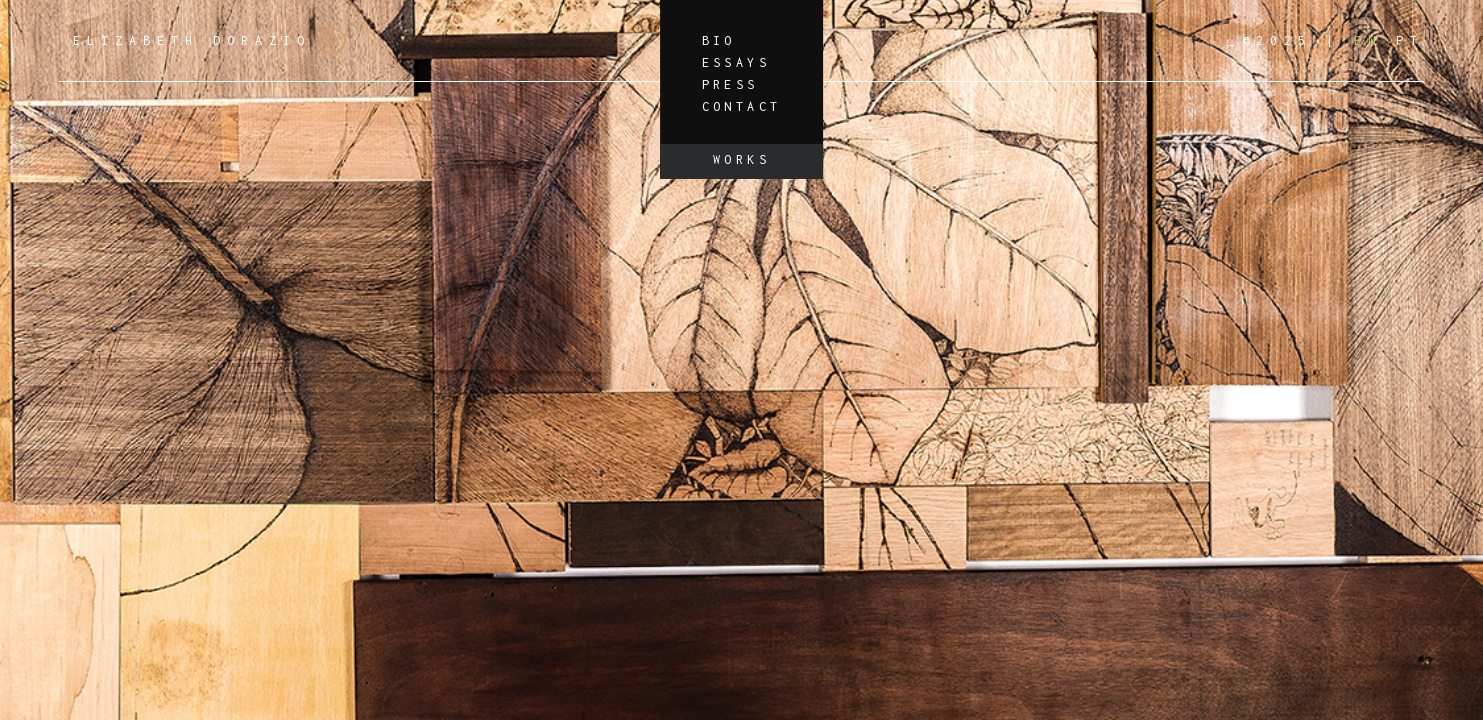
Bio (719, 40)
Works (741, 159)
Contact (742, 106)
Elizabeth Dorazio (203, 41)
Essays (736, 62)
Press (730, 84)
